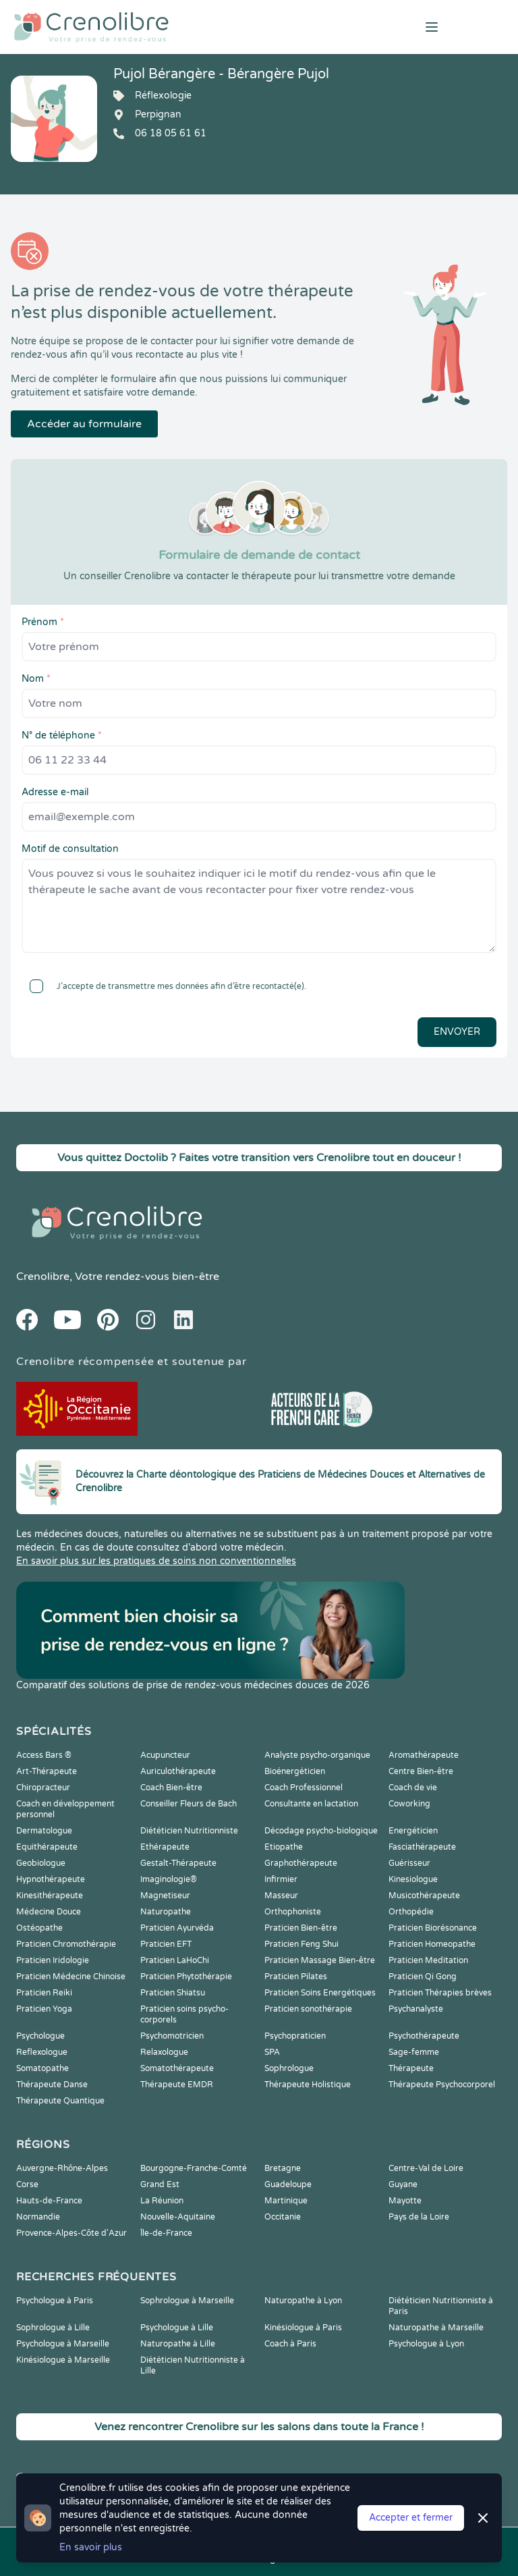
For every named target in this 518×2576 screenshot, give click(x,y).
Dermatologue (44, 1830)
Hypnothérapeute (50, 1879)
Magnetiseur (165, 1895)
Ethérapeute (165, 1847)
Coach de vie (412, 1787)
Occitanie (282, 2217)
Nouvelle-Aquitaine (177, 2217)
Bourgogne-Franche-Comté (193, 2168)
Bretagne (282, 2168)
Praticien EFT (166, 1944)
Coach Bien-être (171, 1787)
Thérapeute (411, 2068)
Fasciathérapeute (422, 1847)
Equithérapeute (47, 1847)
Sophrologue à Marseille (187, 2300)
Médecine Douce (48, 1911)
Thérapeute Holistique (307, 2084)
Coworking (409, 1803)
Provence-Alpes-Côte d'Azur (71, 2233)
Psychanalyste (415, 2009)
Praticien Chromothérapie (66, 1944)
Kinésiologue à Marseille (63, 2360)
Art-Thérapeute (46, 1771)
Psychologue (40, 2036)
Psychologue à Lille (176, 2327)
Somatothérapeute (177, 2068)
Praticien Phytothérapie (186, 1976)
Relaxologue (164, 2052)
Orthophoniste (292, 1911)
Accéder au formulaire (84, 424)
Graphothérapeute (300, 1863)
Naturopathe (165, 1911)
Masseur (281, 1895)
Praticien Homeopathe (432, 1944)
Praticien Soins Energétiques (320, 1992)
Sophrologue (289, 2068)
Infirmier (280, 1879)
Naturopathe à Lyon (303, 2300)
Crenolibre (42, 1276)
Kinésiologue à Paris (303, 2327)
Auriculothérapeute (178, 1771)
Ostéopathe (39, 1928)
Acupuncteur (165, 1755)
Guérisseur (409, 1863)
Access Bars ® (43, 1755)
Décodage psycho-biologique (321, 1830)
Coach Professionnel (303, 1787)
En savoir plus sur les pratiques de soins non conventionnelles (156, 1561)
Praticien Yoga (44, 2009)
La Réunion (161, 2200)
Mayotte (405, 2200)
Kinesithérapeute (49, 1895)
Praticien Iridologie (52, 1960)
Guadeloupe (288, 2184)
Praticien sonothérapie (308, 2009)
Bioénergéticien (294, 1771)
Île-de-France (166, 2233)
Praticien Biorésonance (432, 1928)
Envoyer (457, 1032)
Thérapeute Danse (52, 2084)
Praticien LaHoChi (174, 1960)
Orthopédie (411, 1911)
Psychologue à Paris (54, 2300)
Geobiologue (40, 1863)
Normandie (38, 2217)
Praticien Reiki (44, 1992)
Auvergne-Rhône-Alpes (62, 2168)
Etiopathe (283, 1847)
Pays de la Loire (418, 2217)
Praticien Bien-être (300, 1928)
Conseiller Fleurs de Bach (188, 1803)
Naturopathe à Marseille (436, 2327)
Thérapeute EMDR (176, 2084)
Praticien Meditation (428, 1960)
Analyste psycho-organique (317, 1755)
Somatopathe (42, 2068)
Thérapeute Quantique (60, 2100)
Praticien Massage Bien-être (319, 1960)
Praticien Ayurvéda (177, 1928)
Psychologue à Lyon (426, 2344)
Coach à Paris (290, 2344)
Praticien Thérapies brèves (440, 1992)
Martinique (286, 2200)
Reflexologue (41, 2052)
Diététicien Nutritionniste (189, 1830)
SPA (272, 2052)
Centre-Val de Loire (425, 2168)
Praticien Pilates (295, 1976)
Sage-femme (413, 2052)
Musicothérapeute (424, 1895)
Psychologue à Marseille (62, 2344)
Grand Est (159, 2184)
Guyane (403, 2184)
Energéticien (413, 1830)
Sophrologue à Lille (53, 2327)
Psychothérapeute (423, 2036)
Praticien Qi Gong (422, 1976)
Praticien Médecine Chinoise (70, 1976)
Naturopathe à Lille (177, 2344)
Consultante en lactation (311, 1803)
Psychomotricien (172, 2036)
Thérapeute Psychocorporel (441, 2084)
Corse (27, 2184)
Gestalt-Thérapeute (178, 1863)
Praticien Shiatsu (172, 1992)
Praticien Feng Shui (301, 1944)
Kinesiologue (413, 1879)
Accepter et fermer (411, 2517)
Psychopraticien (295, 2036)
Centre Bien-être (420, 1771)
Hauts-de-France (49, 2200)
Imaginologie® (168, 1879)
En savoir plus (90, 2547)
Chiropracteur (43, 1787)
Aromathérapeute (423, 1755)
